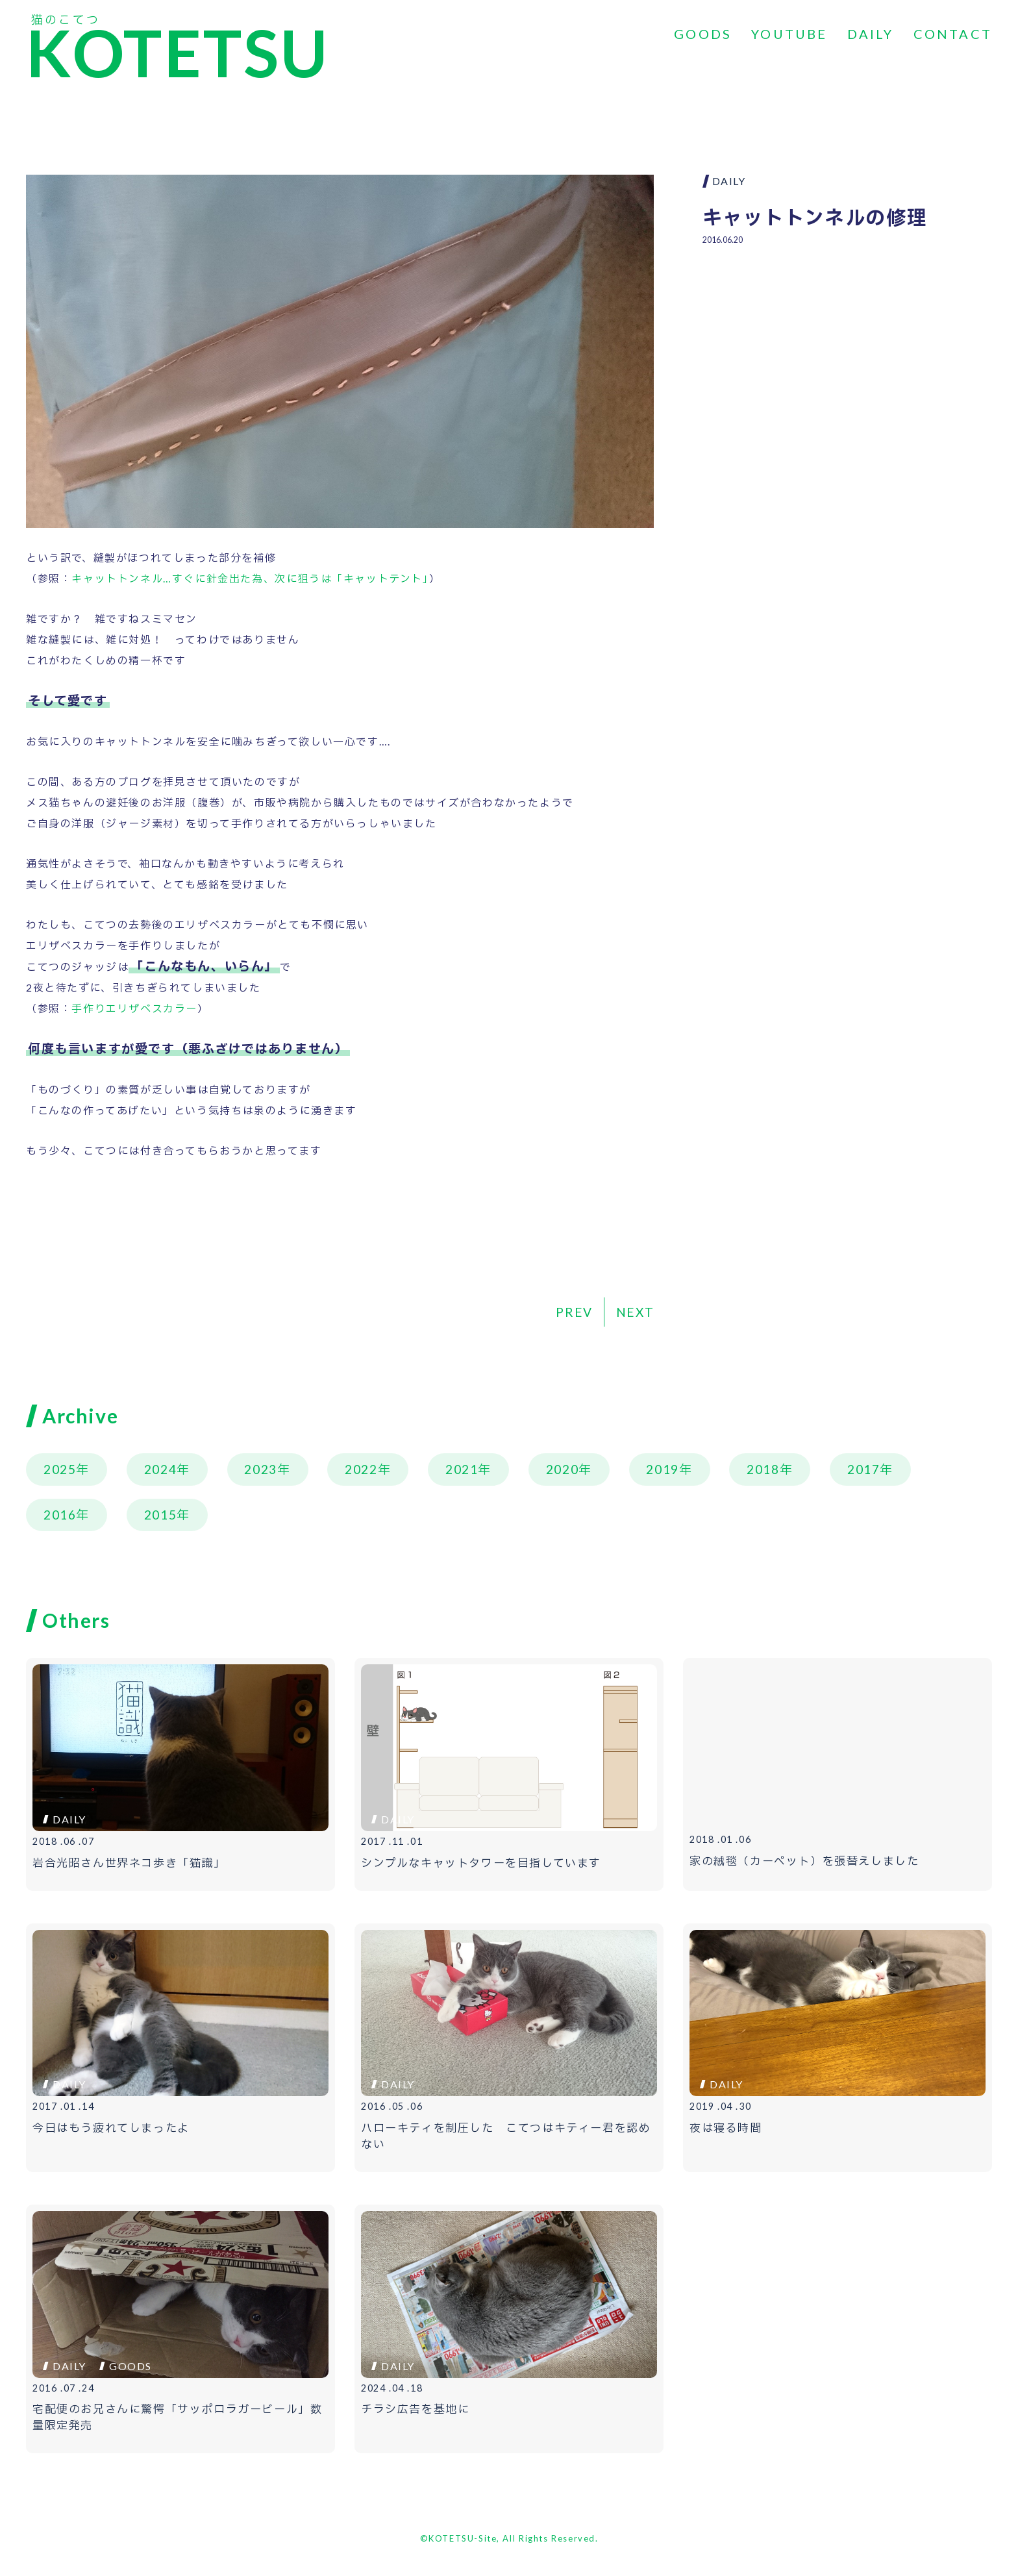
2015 (160, 1514)
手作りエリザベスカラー (134, 1008)
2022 (361, 1469)
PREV (574, 1312)
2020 (562, 1469)
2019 (662, 1469)
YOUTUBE (789, 34)
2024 (160, 1469)
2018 (763, 1469)
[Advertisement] (847, 351)
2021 (461, 1469)
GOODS (703, 34)
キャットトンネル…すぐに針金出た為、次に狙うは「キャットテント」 (249, 578)
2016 (59, 1514)
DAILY (870, 34)
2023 (260, 1469)
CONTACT (952, 34)
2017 (863, 1469)
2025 (59, 1469)
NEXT (635, 1312)
